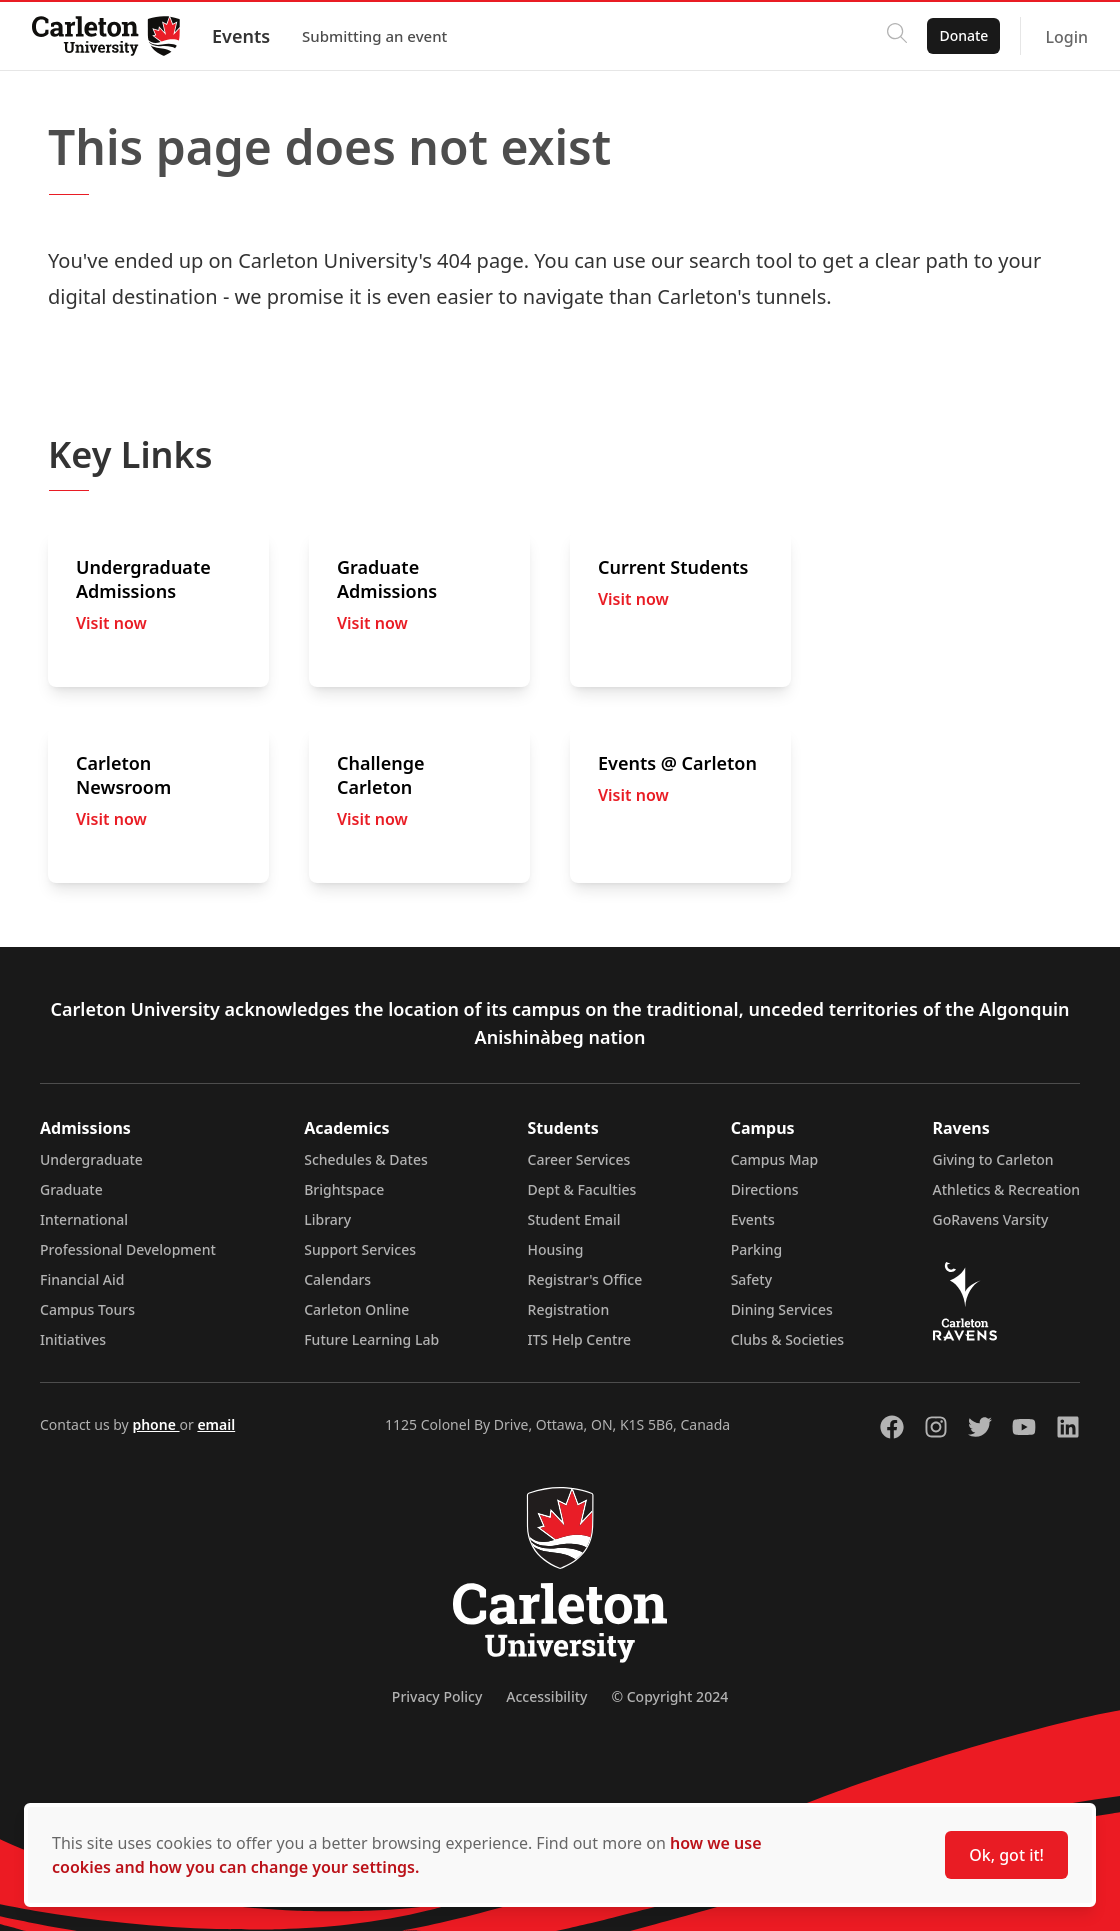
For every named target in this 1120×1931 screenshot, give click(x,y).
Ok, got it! (1006, 1855)
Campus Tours (87, 1309)
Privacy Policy (437, 1696)
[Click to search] (897, 36)
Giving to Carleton (993, 1159)
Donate (963, 35)
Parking (757, 1249)
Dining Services (782, 1309)
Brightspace (344, 1189)
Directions (765, 1189)
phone (155, 1424)
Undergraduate (91, 1159)
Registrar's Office (585, 1279)
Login (1066, 37)
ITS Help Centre (580, 1339)
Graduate (71, 1189)
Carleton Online (356, 1309)
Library (327, 1219)
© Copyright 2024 (669, 1696)
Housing (556, 1249)
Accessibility (546, 1696)
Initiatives (73, 1339)
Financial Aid (82, 1279)
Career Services (579, 1159)
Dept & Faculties (582, 1189)
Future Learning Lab (371, 1339)
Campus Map (775, 1159)
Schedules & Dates (366, 1159)
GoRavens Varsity (991, 1219)
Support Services (360, 1249)
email (216, 1424)
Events (241, 36)
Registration (569, 1309)
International (84, 1219)
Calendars (337, 1279)
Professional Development (128, 1249)
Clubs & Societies (787, 1339)
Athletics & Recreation (1006, 1189)
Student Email (574, 1219)
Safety (752, 1279)
